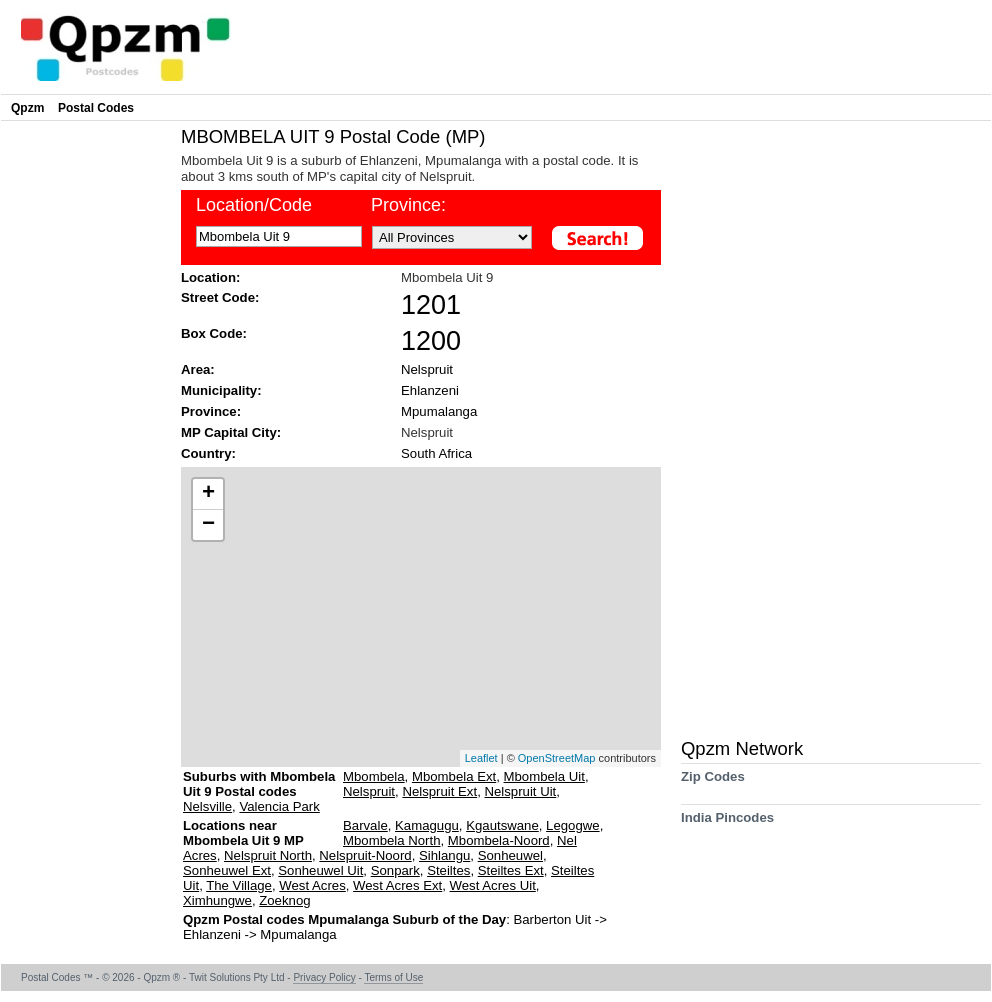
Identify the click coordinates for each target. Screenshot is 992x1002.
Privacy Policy (324, 977)
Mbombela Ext (454, 776)
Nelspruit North (268, 855)
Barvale (365, 825)
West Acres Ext (397, 885)
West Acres (312, 885)
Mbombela (374, 776)
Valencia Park (279, 806)
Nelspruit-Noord (365, 855)
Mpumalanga (439, 411)
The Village (239, 885)
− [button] (208, 525)
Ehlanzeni (430, 390)
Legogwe (573, 825)
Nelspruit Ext (439, 791)
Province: (211, 411)
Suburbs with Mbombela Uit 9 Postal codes (259, 784)
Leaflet (481, 758)
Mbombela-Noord (499, 840)
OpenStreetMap (557, 758)
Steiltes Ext (511, 870)
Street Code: (220, 297)
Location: (210, 277)
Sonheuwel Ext (227, 870)
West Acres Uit (493, 885)
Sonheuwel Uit (320, 870)
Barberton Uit (553, 919)
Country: (208, 453)
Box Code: (214, 333)
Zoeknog (284, 900)
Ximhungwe (217, 900)
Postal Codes (96, 108)
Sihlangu (444, 855)
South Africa (436, 453)
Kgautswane (502, 825)
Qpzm (27, 108)
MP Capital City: (231, 432)
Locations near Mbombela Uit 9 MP (243, 833)
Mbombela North (391, 840)
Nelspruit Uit (520, 791)
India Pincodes (727, 824)
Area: (198, 369)
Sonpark (395, 870)
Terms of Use (393, 977)
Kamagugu (427, 825)
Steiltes (448, 870)
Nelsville (207, 806)
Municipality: (221, 390)
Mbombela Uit (544, 776)
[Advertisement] (86, 426)
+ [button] (208, 494)
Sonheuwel (510, 855)
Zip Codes (713, 783)
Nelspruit (427, 369)
